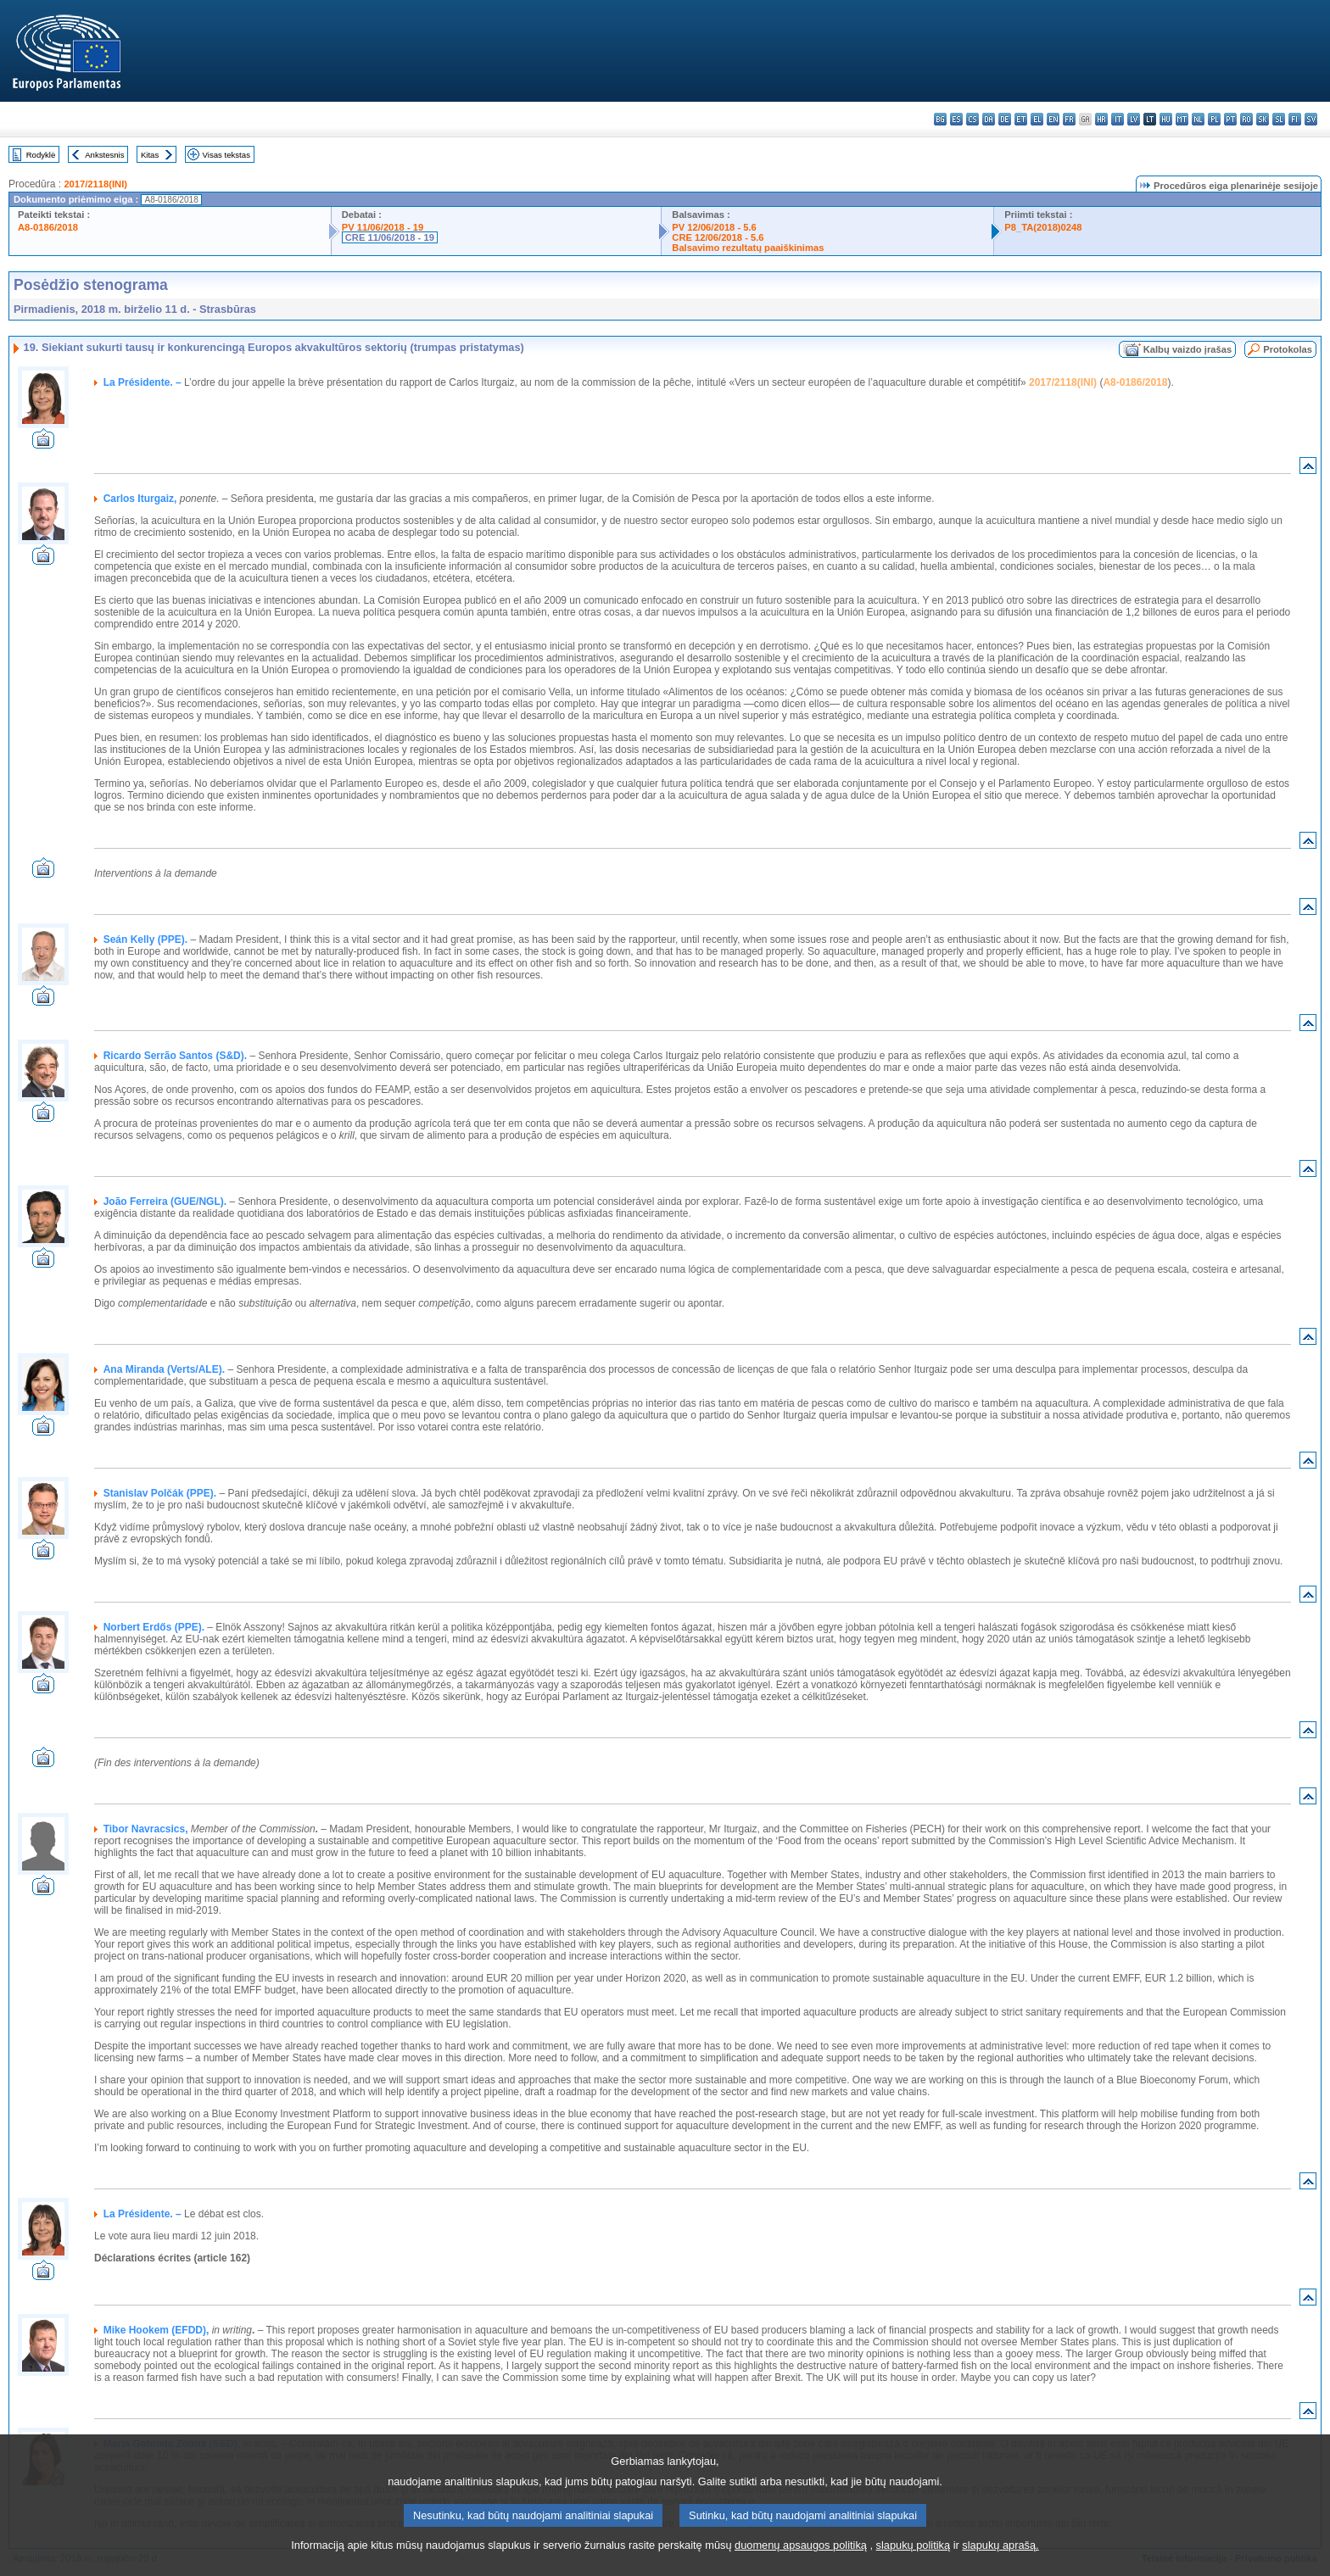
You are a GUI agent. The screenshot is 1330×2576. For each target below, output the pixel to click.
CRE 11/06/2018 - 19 (389, 237)
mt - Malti (1182, 119)
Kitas (150, 154)
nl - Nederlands (1198, 119)
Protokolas (1287, 349)
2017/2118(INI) (95, 184)
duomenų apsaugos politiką (801, 2561)
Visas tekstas (226, 154)
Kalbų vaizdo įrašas (1187, 349)
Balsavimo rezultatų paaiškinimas (748, 248)
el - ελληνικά (1037, 119)
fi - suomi (1294, 119)
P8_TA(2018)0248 (1042, 227)
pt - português (1230, 119)
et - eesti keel (1020, 119)
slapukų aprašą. (1000, 2561)
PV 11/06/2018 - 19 (382, 227)
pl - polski (1214, 119)
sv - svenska (1311, 119)
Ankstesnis (104, 154)
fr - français (1069, 119)
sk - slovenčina (1262, 119)
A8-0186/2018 (48, 227)
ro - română (1246, 119)
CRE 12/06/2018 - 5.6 (717, 237)
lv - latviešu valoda (1133, 119)
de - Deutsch (1004, 119)
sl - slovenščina (1278, 119)
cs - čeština (972, 119)
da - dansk (988, 119)
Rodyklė (41, 154)
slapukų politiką (913, 2561)
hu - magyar (1166, 119)
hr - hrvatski (1101, 119)
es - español (956, 119)
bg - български (940, 119)
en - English (1053, 119)
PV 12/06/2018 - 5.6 (714, 227)
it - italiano (1117, 119)
